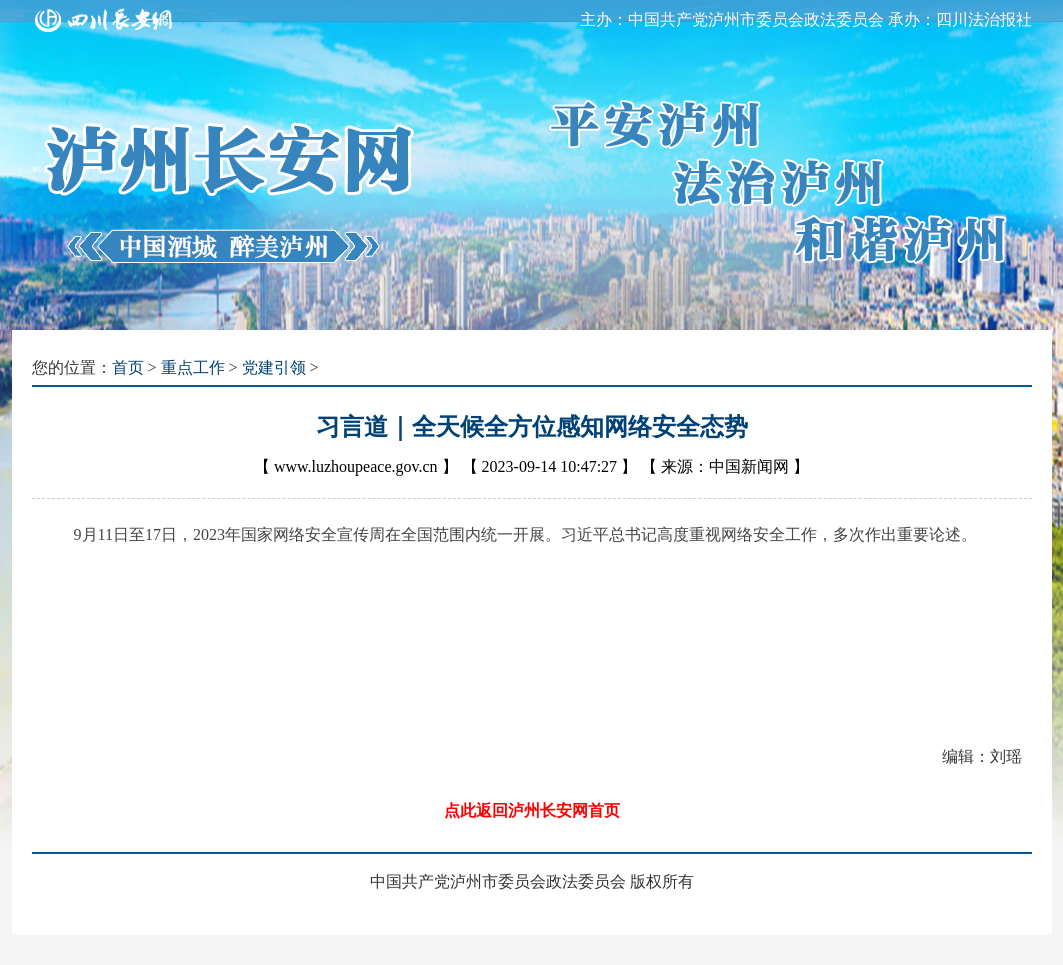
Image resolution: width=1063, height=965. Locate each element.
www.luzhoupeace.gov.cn (356, 466)
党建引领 (274, 367)
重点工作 (193, 367)
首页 (128, 367)
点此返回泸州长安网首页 (532, 810)
